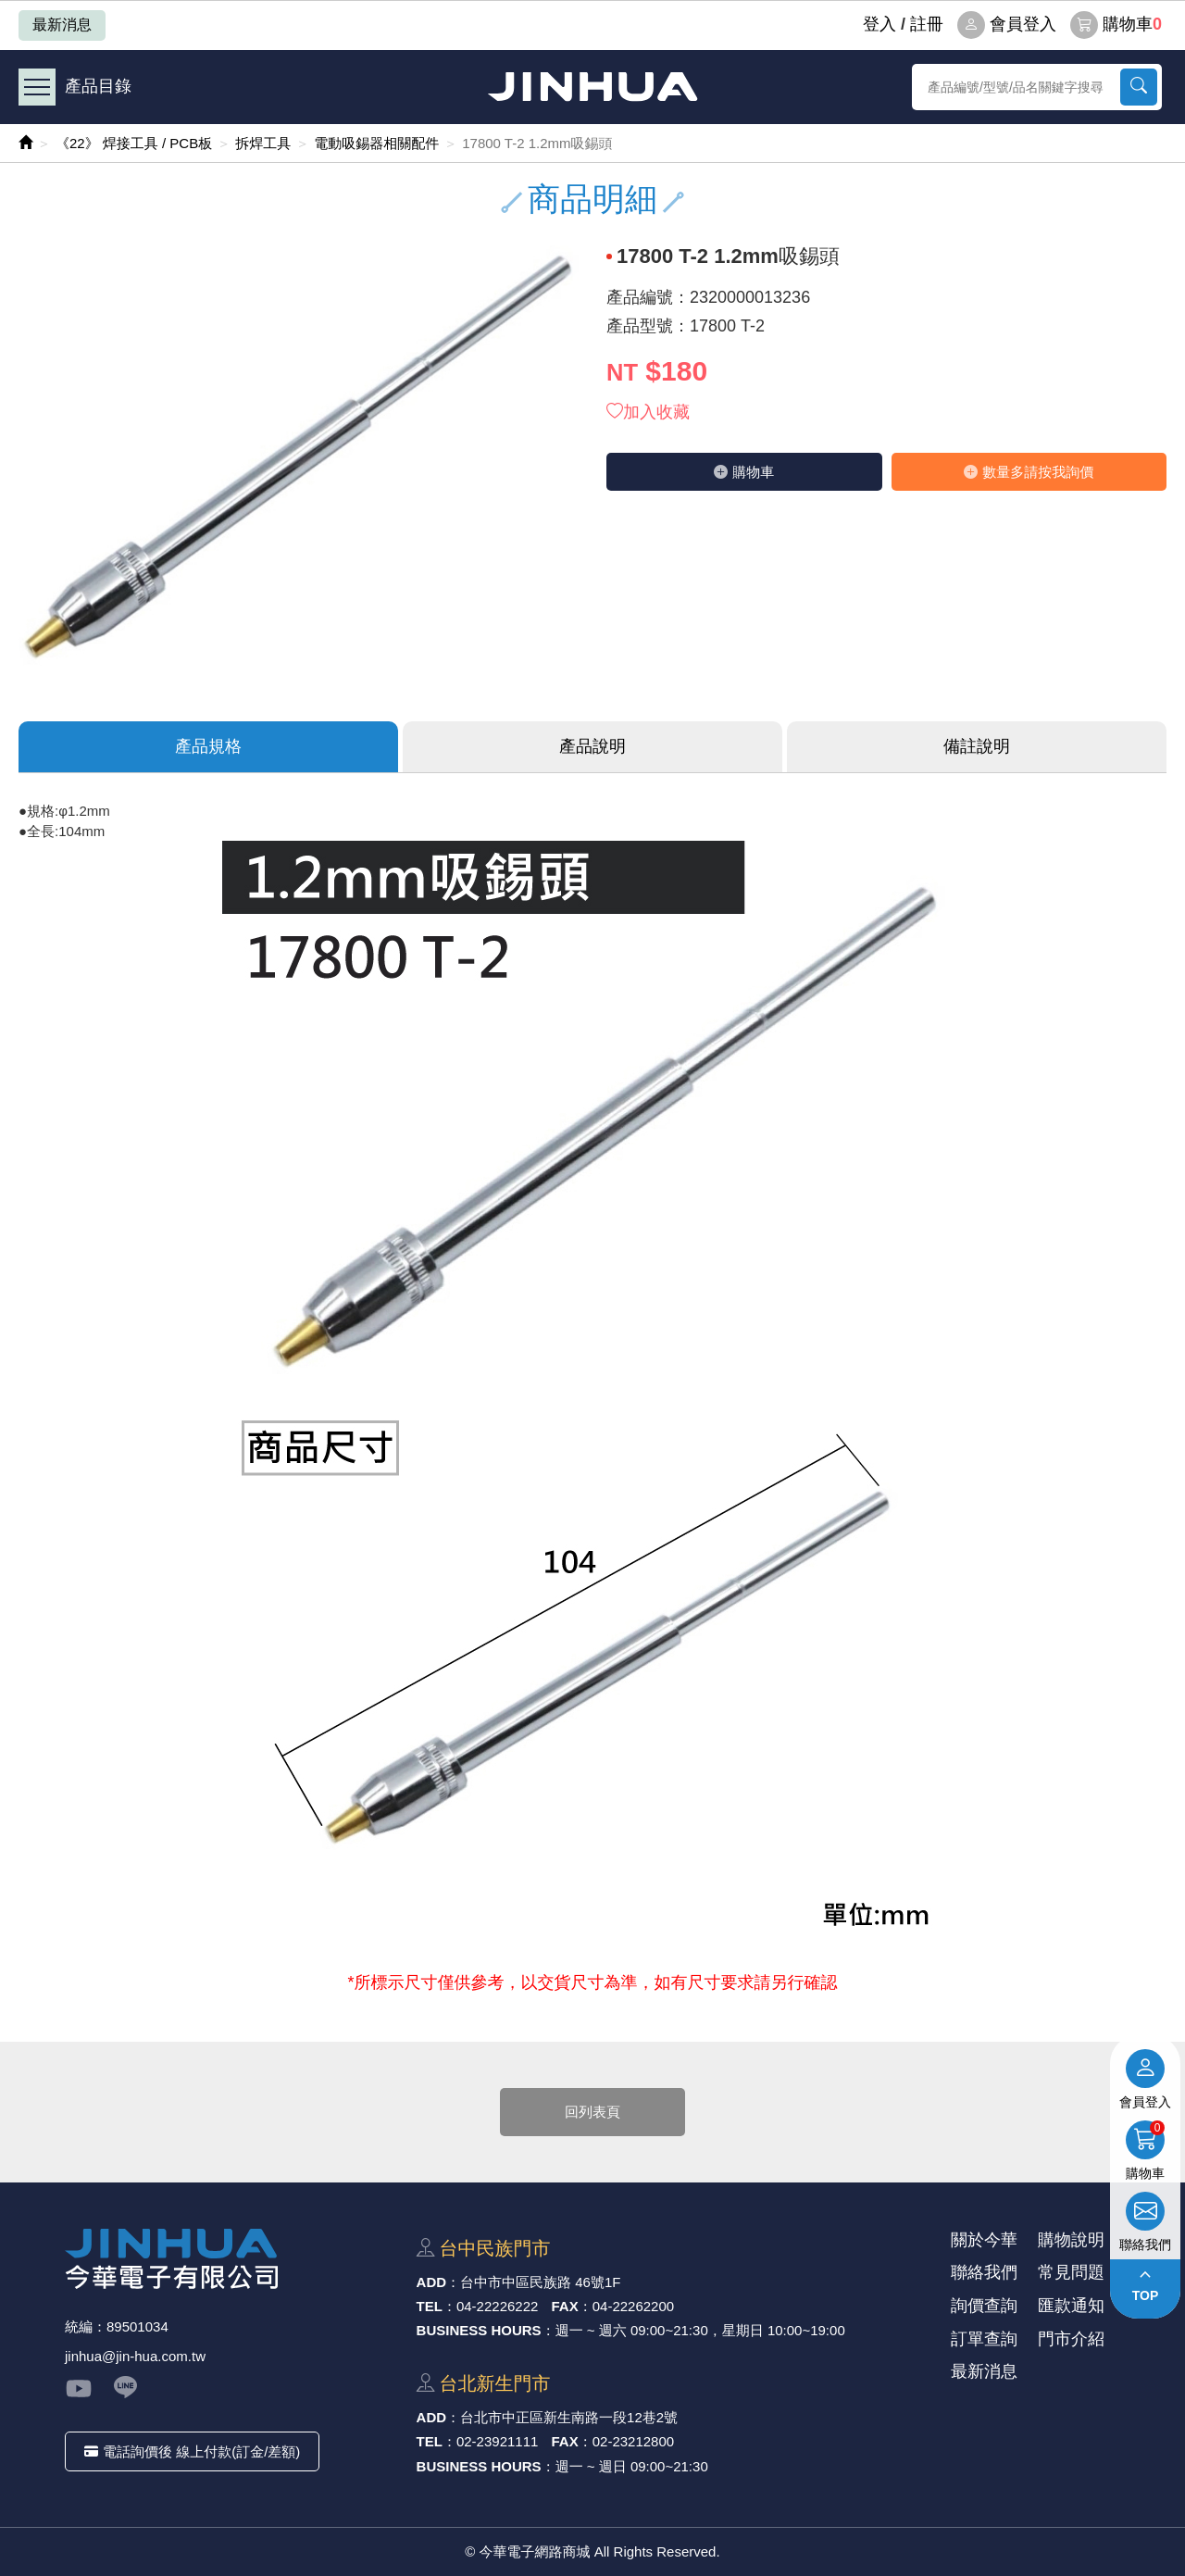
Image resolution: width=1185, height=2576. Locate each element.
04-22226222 (497, 2306)
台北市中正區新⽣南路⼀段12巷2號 (569, 2417)
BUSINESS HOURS (479, 2330)
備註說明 (976, 746)
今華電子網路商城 (592, 86)
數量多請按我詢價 (1028, 472)
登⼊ (879, 24)
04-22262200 (633, 2306)
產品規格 (208, 746)
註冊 (926, 24)
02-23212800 (633, 2441)
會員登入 (1006, 25)
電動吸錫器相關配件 (376, 143)
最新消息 (62, 24)
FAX (565, 2306)
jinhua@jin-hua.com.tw (135, 2356)
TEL (430, 2306)
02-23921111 (497, 2441)
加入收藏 (648, 412)
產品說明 (592, 746)
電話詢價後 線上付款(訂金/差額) (192, 2451)
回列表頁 (592, 2112)
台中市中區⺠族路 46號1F (540, 2282)
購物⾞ (744, 472)
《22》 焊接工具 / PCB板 (134, 143)
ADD (432, 2282)
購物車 (1116, 25)
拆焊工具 (263, 143)
